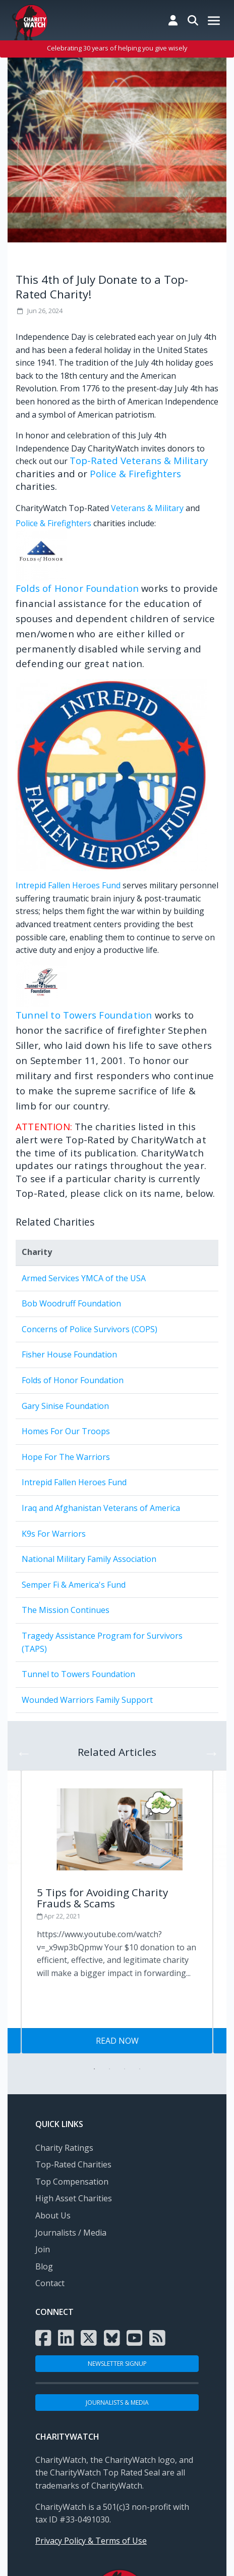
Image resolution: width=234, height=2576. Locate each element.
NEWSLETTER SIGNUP (117, 2363)
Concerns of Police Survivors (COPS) (89, 1329)
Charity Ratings (64, 2147)
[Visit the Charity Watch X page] (89, 2338)
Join (42, 2249)
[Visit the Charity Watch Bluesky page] (112, 2338)
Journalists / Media (70, 2232)
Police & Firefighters (135, 473)
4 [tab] (140, 2069)
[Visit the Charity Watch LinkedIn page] (66, 2338)
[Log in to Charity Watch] (173, 20)
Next (208, 1750)
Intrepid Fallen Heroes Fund (68, 885)
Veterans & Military (147, 508)
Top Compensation (71, 2181)
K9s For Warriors (54, 1533)
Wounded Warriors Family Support (87, 1699)
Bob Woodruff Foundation (71, 1303)
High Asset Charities (73, 2198)
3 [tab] (125, 2069)
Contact (50, 2283)
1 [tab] (94, 2069)
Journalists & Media (117, 2402)
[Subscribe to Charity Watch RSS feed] (157, 2338)
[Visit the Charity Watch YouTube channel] (135, 2338)
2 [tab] (109, 2069)
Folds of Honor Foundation (77, 588)
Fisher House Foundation (69, 1354)
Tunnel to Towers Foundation (84, 1014)
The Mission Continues (65, 1609)
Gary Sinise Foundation (65, 1405)
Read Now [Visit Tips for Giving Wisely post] (117, 2040)
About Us (53, 2215)
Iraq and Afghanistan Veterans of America (101, 1507)
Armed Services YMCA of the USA (84, 1278)
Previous (21, 1750)
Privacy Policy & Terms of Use (91, 2540)
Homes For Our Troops (66, 1431)
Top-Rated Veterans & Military (139, 460)
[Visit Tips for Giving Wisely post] (117, 1899)
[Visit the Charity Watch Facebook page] (43, 2338)
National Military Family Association (89, 1558)
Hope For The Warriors (66, 1456)
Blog (44, 2266)
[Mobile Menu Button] (214, 21)
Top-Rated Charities (73, 2164)
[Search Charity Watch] (193, 20)
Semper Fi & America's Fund (74, 1584)
